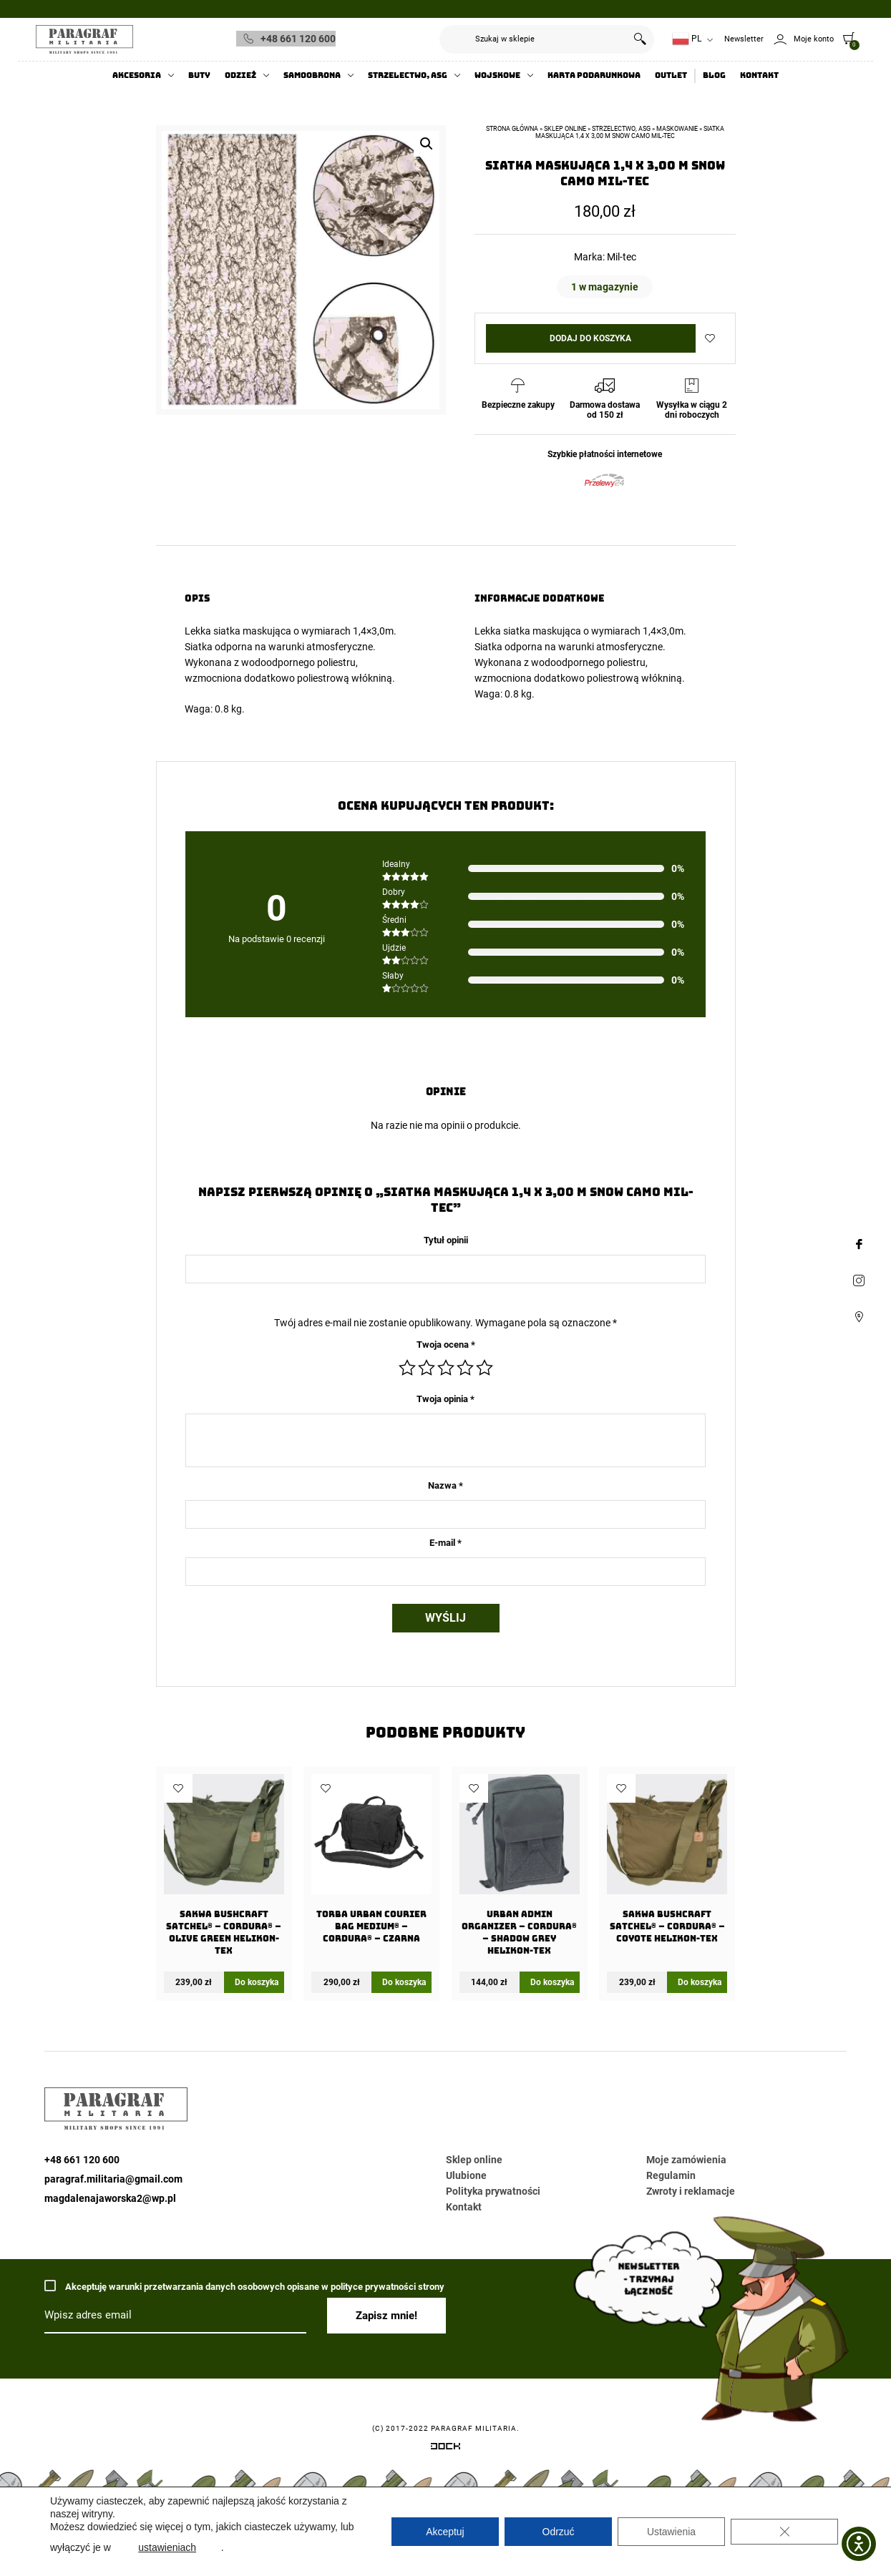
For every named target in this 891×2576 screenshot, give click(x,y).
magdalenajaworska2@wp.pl (110, 2198)
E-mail (445, 1542)
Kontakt (759, 75)
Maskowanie (677, 128)
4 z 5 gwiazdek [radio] (465, 1367)
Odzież (240, 75)
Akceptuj (445, 2531)
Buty (199, 75)
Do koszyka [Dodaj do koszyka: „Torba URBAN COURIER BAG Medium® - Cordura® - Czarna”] (404, 1982)
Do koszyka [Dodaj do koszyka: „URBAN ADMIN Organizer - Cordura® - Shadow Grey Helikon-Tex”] (552, 1982)
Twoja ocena (446, 1344)
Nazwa (445, 1485)
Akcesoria (136, 75)
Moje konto (814, 39)
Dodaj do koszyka (590, 338)
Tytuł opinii (446, 1240)
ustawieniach (167, 2547)
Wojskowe (497, 75)
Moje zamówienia (686, 2159)
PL (686, 38)
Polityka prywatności (493, 2191)
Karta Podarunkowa (594, 75)
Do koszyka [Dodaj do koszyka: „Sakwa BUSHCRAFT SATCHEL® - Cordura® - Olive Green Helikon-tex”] (256, 1982)
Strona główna (512, 128)
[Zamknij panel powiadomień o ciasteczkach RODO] (784, 2532)
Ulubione (466, 2175)
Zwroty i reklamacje (690, 2191)
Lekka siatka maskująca (238, 631)
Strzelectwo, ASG (407, 75)
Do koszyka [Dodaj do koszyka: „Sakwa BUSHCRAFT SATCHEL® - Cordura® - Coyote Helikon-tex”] (699, 1982)
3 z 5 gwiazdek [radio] (445, 1367)
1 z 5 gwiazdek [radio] (407, 1367)
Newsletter (744, 39)
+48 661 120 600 (298, 38)
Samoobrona (312, 75)
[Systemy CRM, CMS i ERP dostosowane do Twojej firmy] (445, 2448)
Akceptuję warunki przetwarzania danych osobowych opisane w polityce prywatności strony (244, 2286)
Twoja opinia (445, 1399)
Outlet (671, 75)
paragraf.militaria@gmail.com (113, 2179)
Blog (714, 75)
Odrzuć (558, 2531)
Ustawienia (671, 2531)
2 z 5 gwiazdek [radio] (426, 1367)
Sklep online (565, 128)
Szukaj (639, 39)
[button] (426, 144)
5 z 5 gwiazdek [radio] (484, 1367)
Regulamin (671, 2175)
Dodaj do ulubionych (710, 338)
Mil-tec (621, 257)
